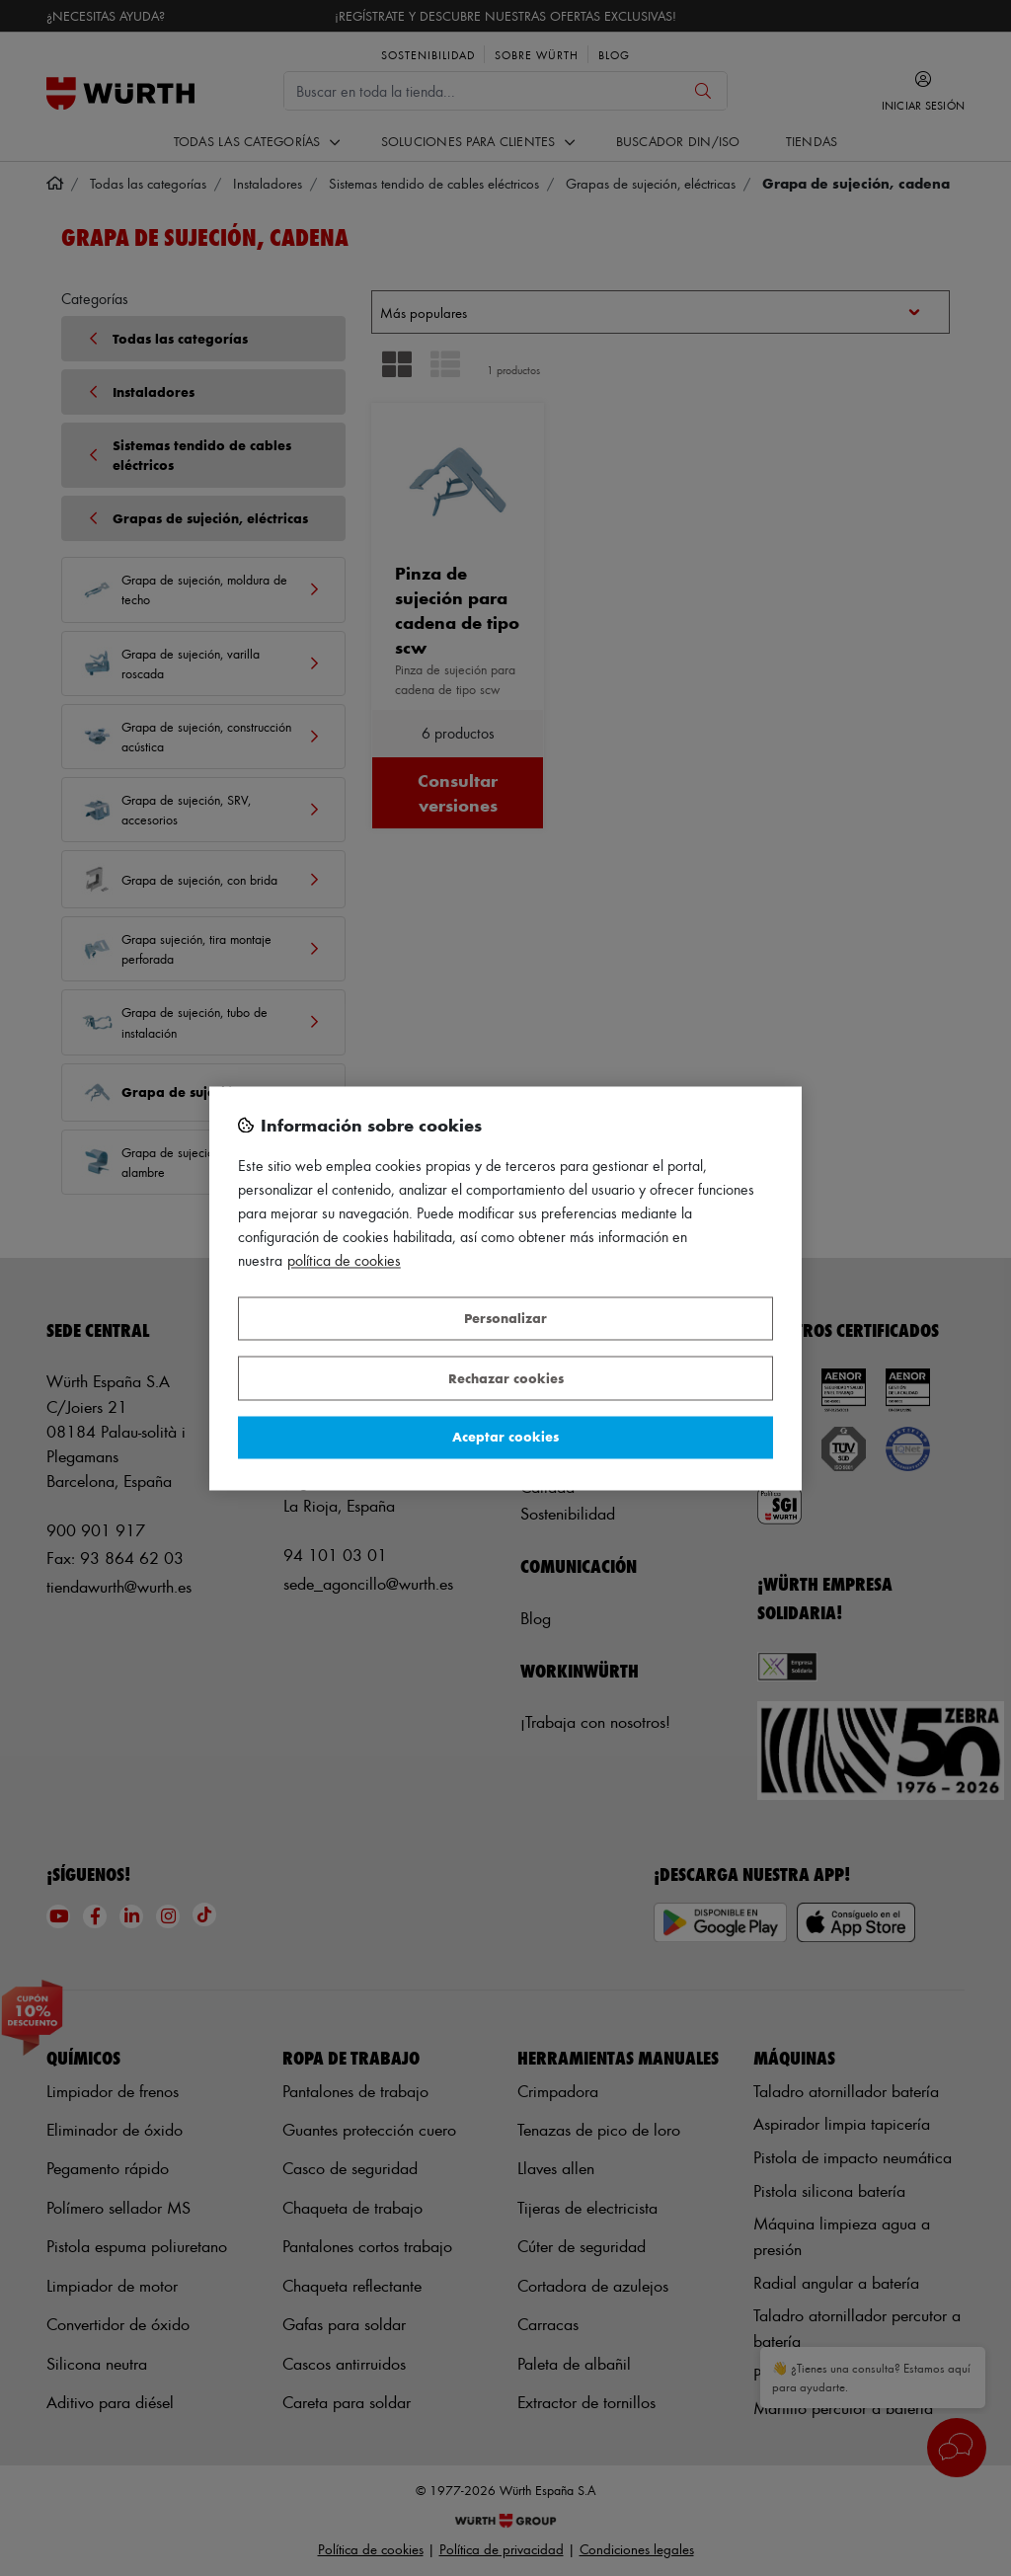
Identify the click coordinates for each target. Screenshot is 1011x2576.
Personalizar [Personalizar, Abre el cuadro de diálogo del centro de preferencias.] (505, 1318)
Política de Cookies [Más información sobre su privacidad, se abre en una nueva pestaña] (344, 1260)
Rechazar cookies (506, 1377)
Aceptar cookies (505, 1437)
